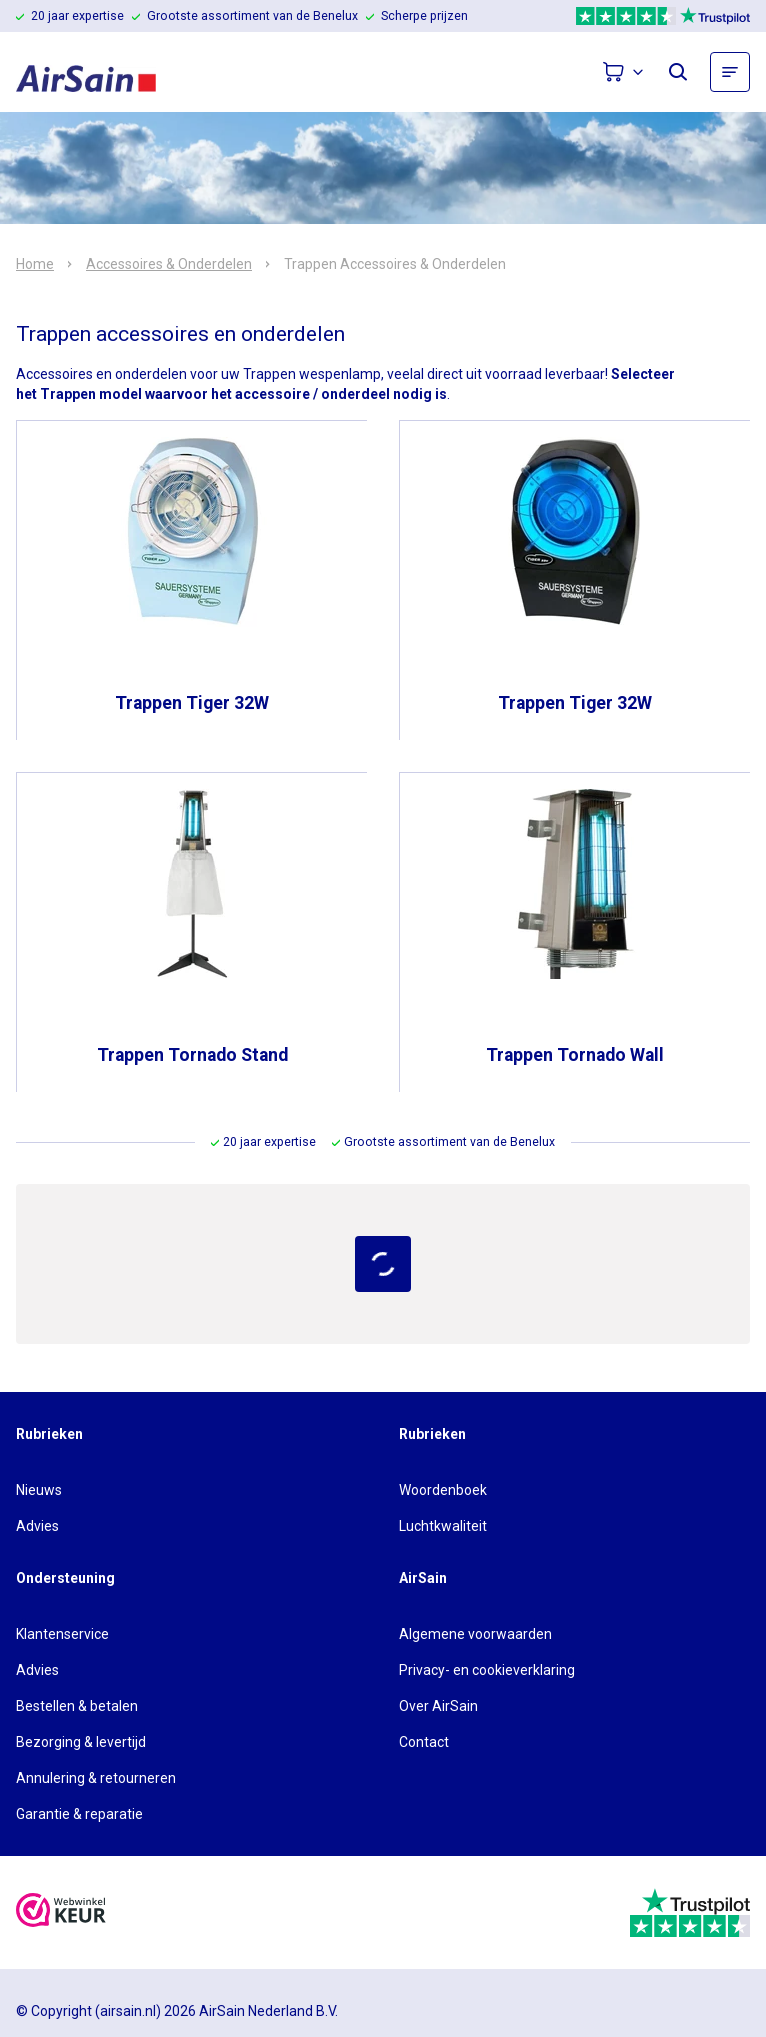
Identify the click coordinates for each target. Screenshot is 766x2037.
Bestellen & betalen (77, 1706)
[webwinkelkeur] (61, 1912)
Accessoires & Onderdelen (169, 264)
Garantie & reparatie (79, 1814)
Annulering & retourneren (96, 1778)
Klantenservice (62, 1634)
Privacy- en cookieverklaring (487, 1670)
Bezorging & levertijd (81, 1742)
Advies (37, 1526)
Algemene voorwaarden (475, 1634)
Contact (424, 1742)
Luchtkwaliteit (443, 1526)
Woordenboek (443, 1490)
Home (35, 264)
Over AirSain (438, 1706)
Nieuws (39, 1490)
